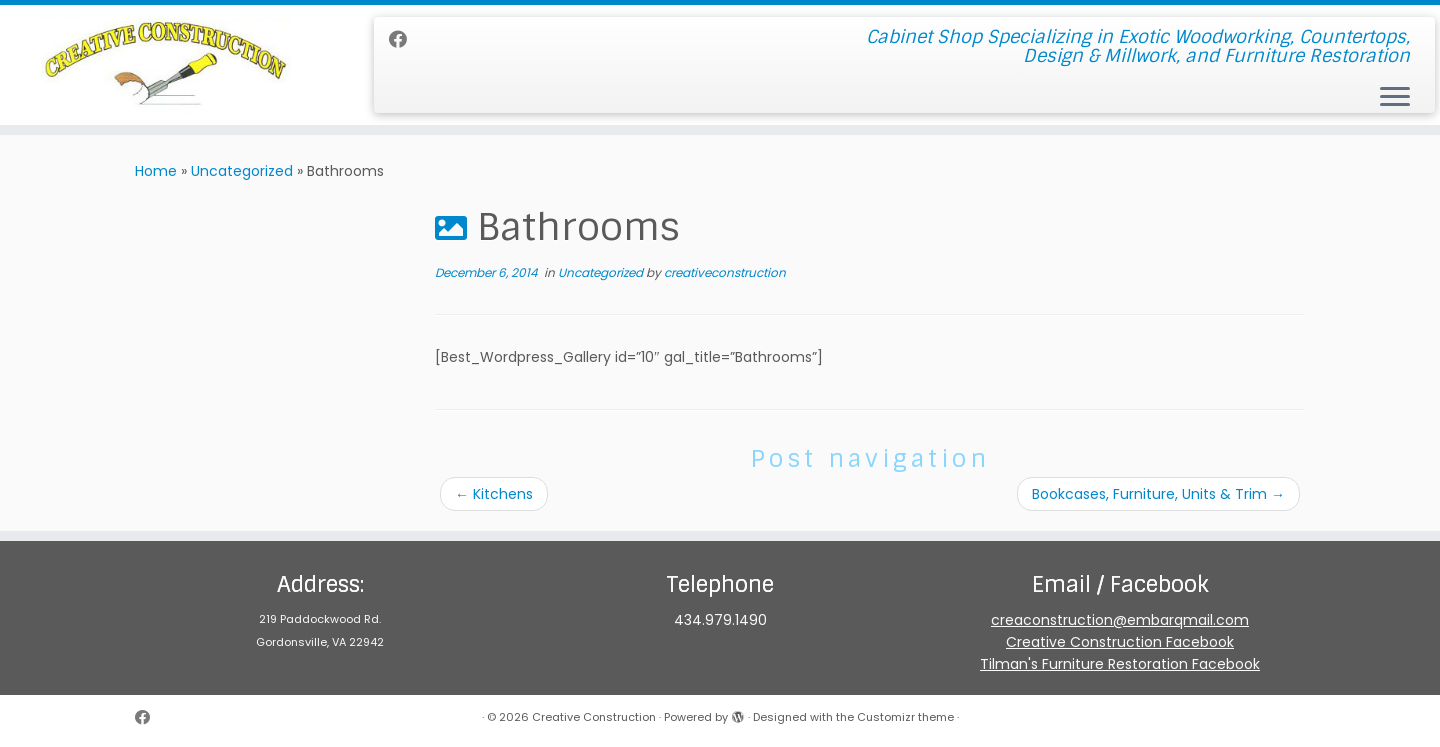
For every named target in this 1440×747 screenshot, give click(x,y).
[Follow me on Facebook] (404, 39)
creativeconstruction (725, 272)
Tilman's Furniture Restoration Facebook (1120, 664)
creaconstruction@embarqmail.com (1120, 620)
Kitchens (494, 494)
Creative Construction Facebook (1120, 642)
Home (156, 171)
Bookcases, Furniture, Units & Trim (1158, 494)
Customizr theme (905, 717)
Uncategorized (242, 171)
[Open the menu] (1395, 98)
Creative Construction (594, 717)
